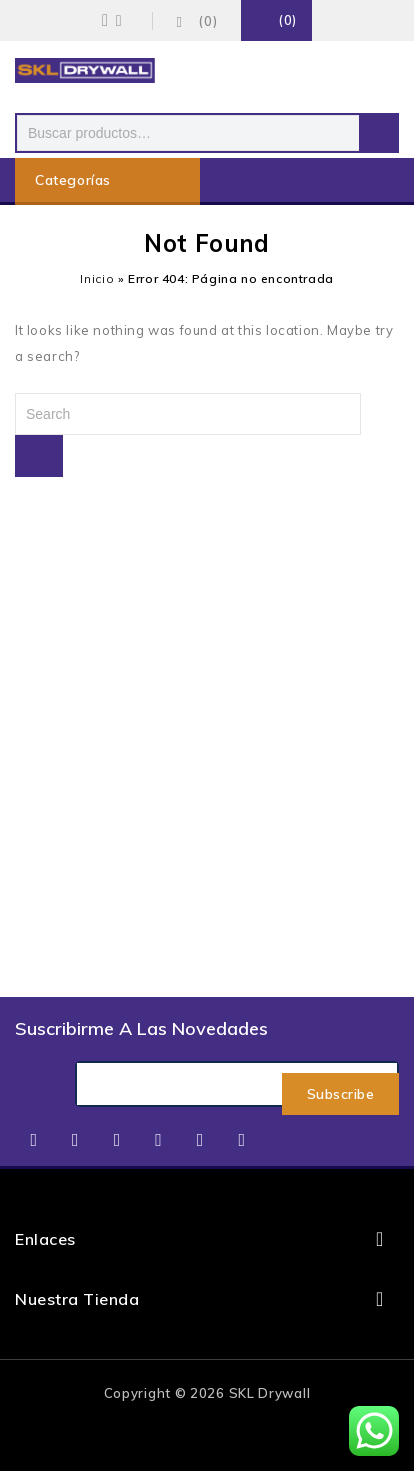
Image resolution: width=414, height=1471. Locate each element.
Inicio (97, 278)
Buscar (379, 133)
